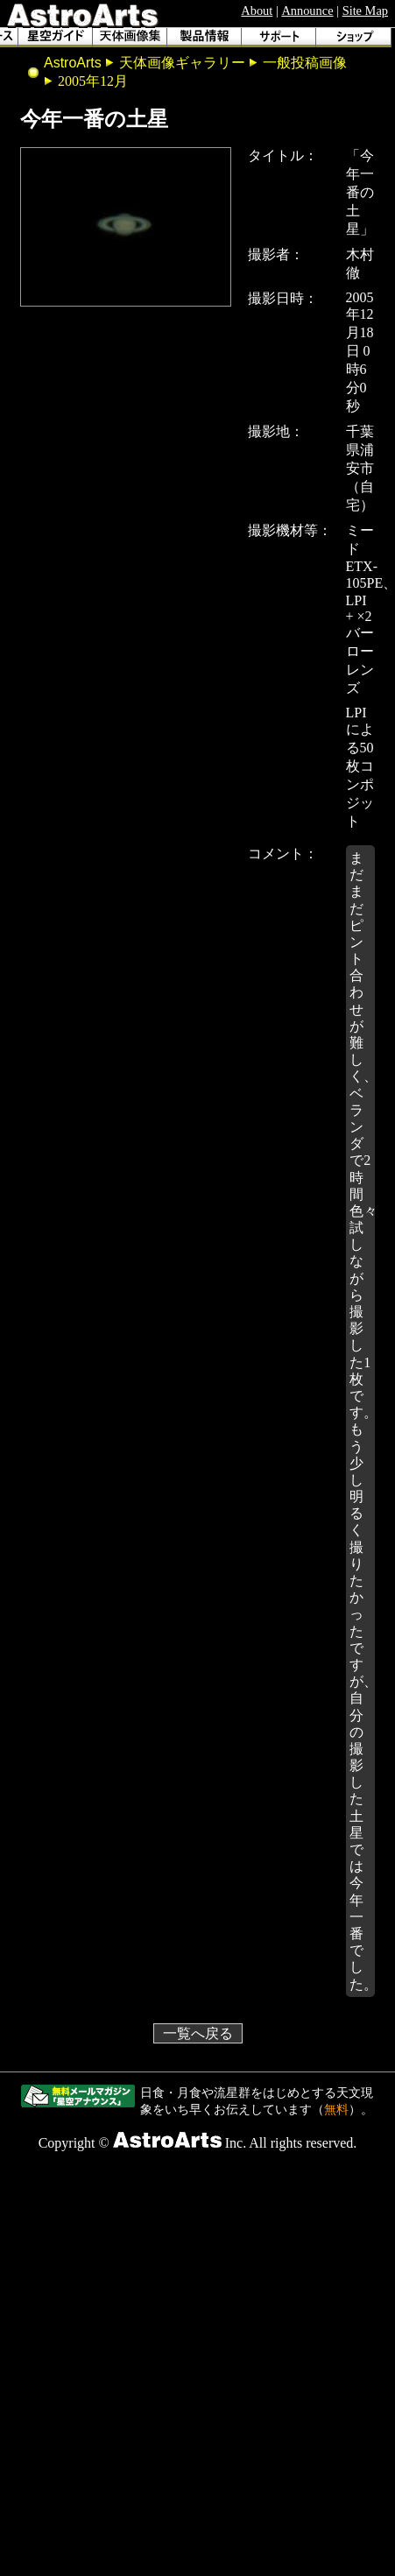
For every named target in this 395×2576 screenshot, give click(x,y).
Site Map (365, 11)
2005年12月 (93, 81)
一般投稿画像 (305, 62)
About (256, 11)
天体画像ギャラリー (182, 62)
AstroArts (73, 62)
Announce (307, 11)
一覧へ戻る (198, 2033)
